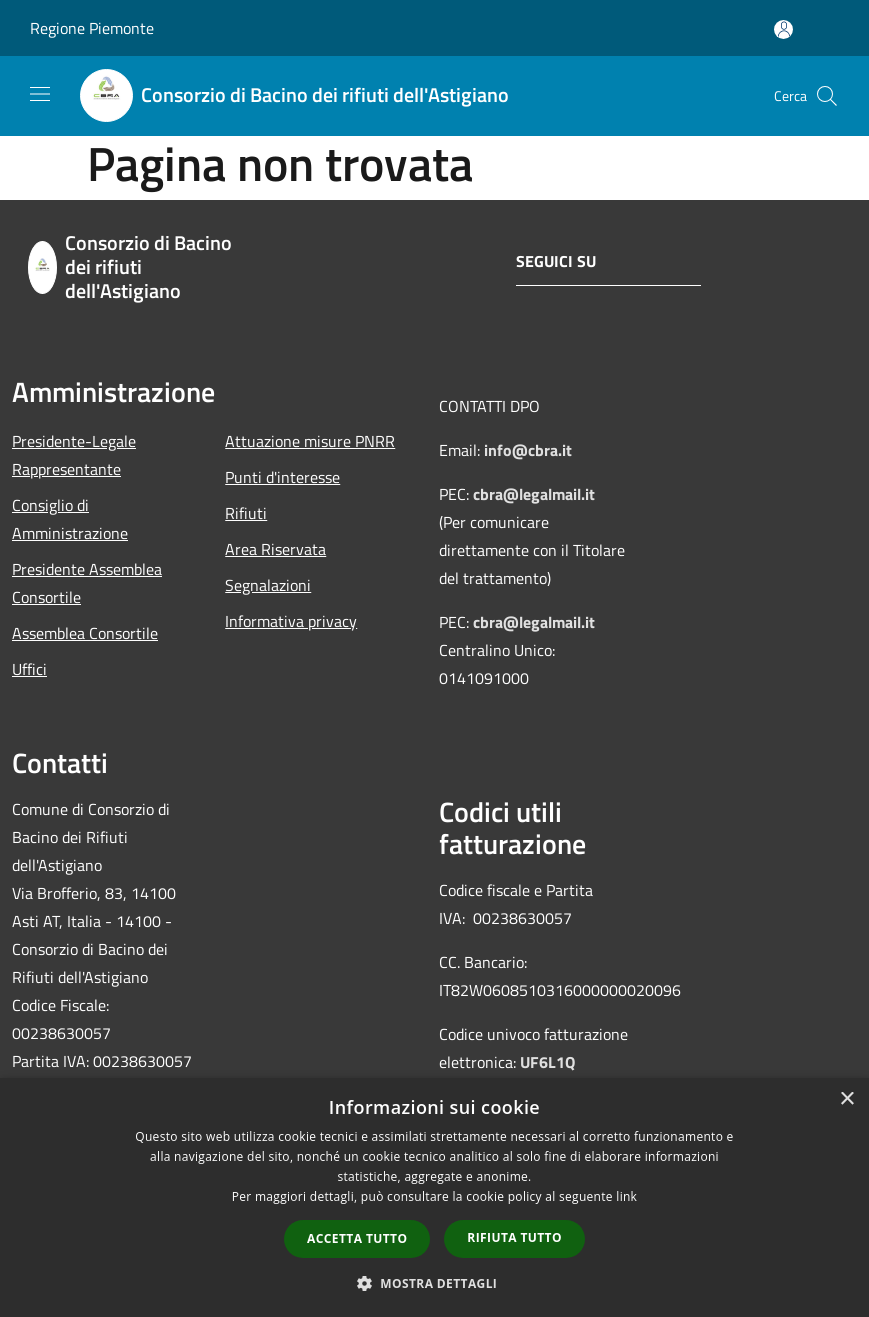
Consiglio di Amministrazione (70, 519)
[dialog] (434, 1197)
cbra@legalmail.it (534, 494)
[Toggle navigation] (40, 94)
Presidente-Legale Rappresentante (74, 455)
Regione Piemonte (92, 28)
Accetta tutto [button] (357, 1238)
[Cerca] (827, 96)
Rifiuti (246, 513)
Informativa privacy (291, 621)
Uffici (29, 669)
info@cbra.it (528, 450)
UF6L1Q (547, 1062)
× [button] (846, 1099)
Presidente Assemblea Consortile (87, 583)
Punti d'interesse (282, 477)
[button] (435, 1283)
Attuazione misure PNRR (310, 441)
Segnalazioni (268, 585)
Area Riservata (275, 549)
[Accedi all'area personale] (783, 29)
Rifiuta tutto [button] (514, 1237)
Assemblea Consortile (85, 633)
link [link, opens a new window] (626, 1196)
